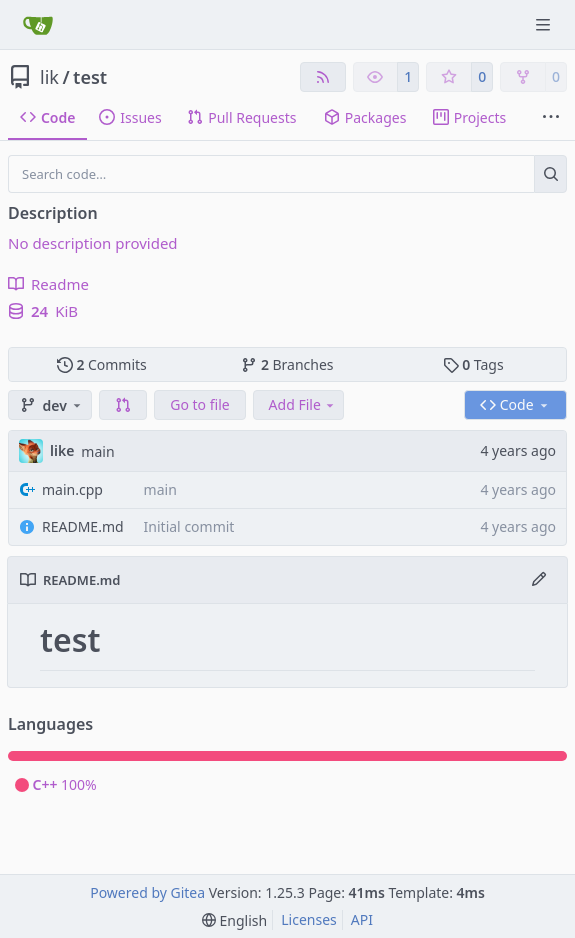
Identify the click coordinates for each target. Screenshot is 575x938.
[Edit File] (539, 580)
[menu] (234, 920)
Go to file (199, 404)
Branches (287, 364)
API (362, 919)
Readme (48, 284)
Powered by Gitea (147, 892)
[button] (123, 405)
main (97, 451)
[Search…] (550, 174)
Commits (102, 364)
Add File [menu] (303, 404)
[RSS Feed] (323, 77)
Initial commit (189, 526)
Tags (473, 364)
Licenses (309, 919)
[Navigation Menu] (545, 24)
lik (49, 77)
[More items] (551, 118)
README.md (83, 526)
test (90, 77)
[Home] (38, 25)
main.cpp (72, 489)
